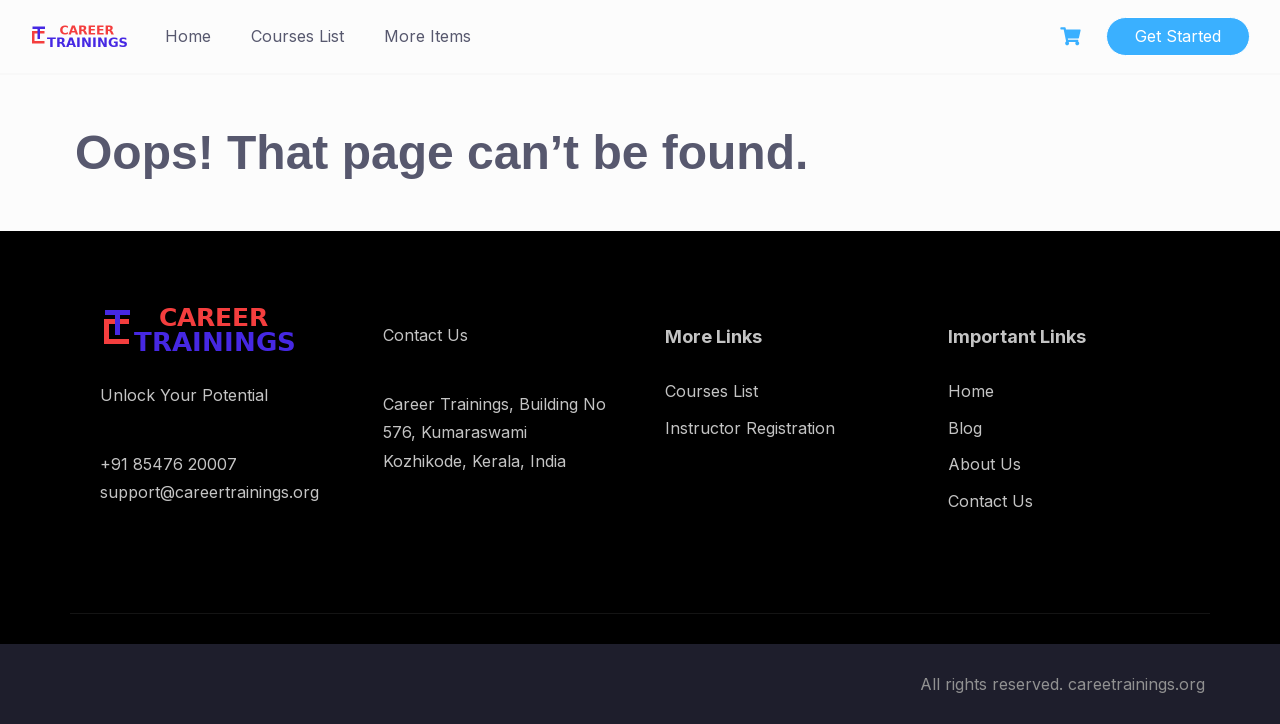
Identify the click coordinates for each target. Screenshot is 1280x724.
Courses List (297, 36)
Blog (965, 428)
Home (188, 36)
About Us (984, 464)
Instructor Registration (750, 428)
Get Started (1178, 36)
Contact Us (990, 501)
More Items (427, 36)
